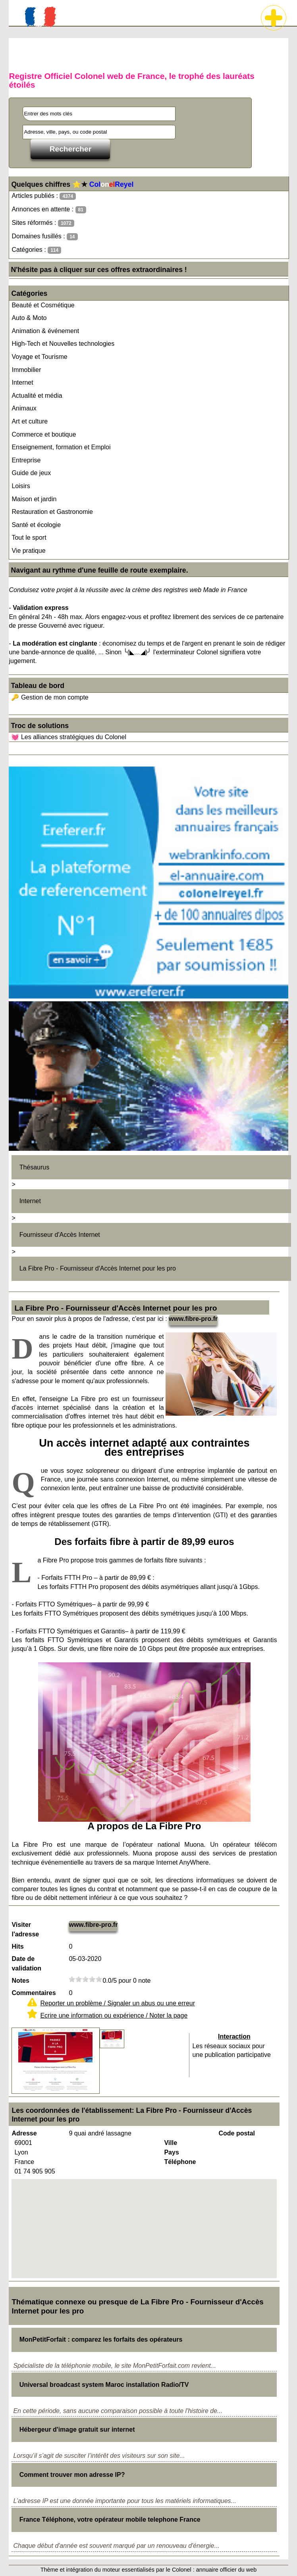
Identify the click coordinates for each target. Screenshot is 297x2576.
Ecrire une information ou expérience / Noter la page (113, 2015)
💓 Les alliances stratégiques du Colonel (68, 737)
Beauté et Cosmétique (43, 305)
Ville (170, 2142)
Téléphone (180, 2161)
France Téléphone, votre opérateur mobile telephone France (110, 2519)
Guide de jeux (31, 473)
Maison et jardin (34, 499)
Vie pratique (28, 550)
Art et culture (30, 421)
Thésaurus (34, 1167)
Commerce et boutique (44, 434)
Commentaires (34, 1993)
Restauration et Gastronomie (52, 511)
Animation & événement (45, 331)
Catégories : (36, 250)
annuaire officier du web (226, 2569)
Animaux (24, 408)
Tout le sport (29, 537)
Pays (171, 2152)
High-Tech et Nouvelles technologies (63, 343)
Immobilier (26, 369)
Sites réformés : (43, 223)
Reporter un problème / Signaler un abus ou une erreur (117, 2003)
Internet (22, 382)
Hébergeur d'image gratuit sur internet (77, 2429)
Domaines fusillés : (44, 236)
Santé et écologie (36, 524)
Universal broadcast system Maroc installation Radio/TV (104, 2384)
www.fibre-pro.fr (193, 1318)
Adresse (24, 2133)
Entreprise (26, 460)
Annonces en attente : (49, 209)
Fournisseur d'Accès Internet (59, 1234)
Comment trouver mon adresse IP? (72, 2474)
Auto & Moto (29, 317)
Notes (20, 1980)
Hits (17, 1946)
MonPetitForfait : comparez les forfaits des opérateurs (101, 2339)
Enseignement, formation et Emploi (61, 447)
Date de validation (26, 1963)
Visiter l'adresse (25, 1929)
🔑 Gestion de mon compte (49, 697)
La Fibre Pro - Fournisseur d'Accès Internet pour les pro (97, 1268)
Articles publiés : (44, 196)
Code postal (236, 2133)
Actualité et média (37, 395)
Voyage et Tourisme (39, 356)
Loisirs (21, 486)
